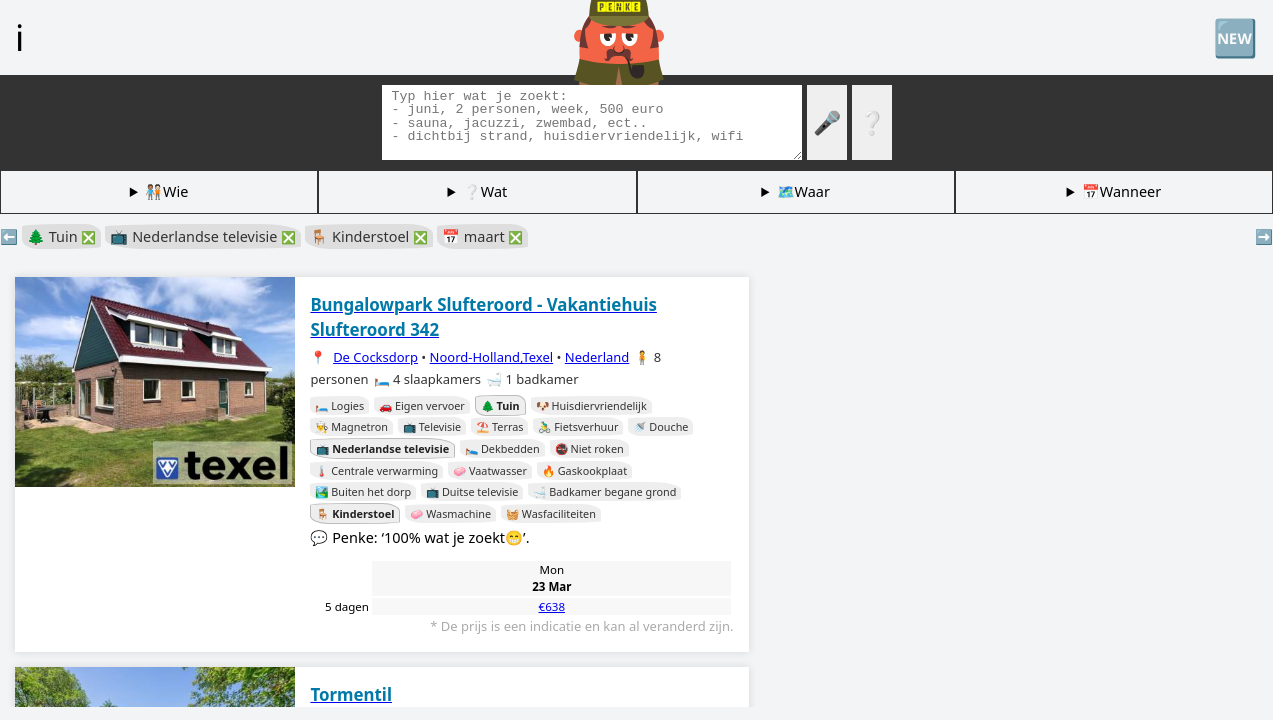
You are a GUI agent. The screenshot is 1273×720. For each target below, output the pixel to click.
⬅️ (9, 236)
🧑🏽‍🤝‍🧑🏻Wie (166, 191)
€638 (552, 606)
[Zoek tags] (592, 122)
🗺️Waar (803, 191)
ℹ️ (19, 37)
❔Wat (485, 191)
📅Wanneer (1121, 191)
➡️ (1264, 236)
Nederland (597, 357)
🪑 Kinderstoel (369, 236)
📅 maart (482, 236)
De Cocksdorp (375, 357)
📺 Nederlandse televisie (203, 236)
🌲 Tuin (61, 236)
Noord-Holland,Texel (492, 357)
